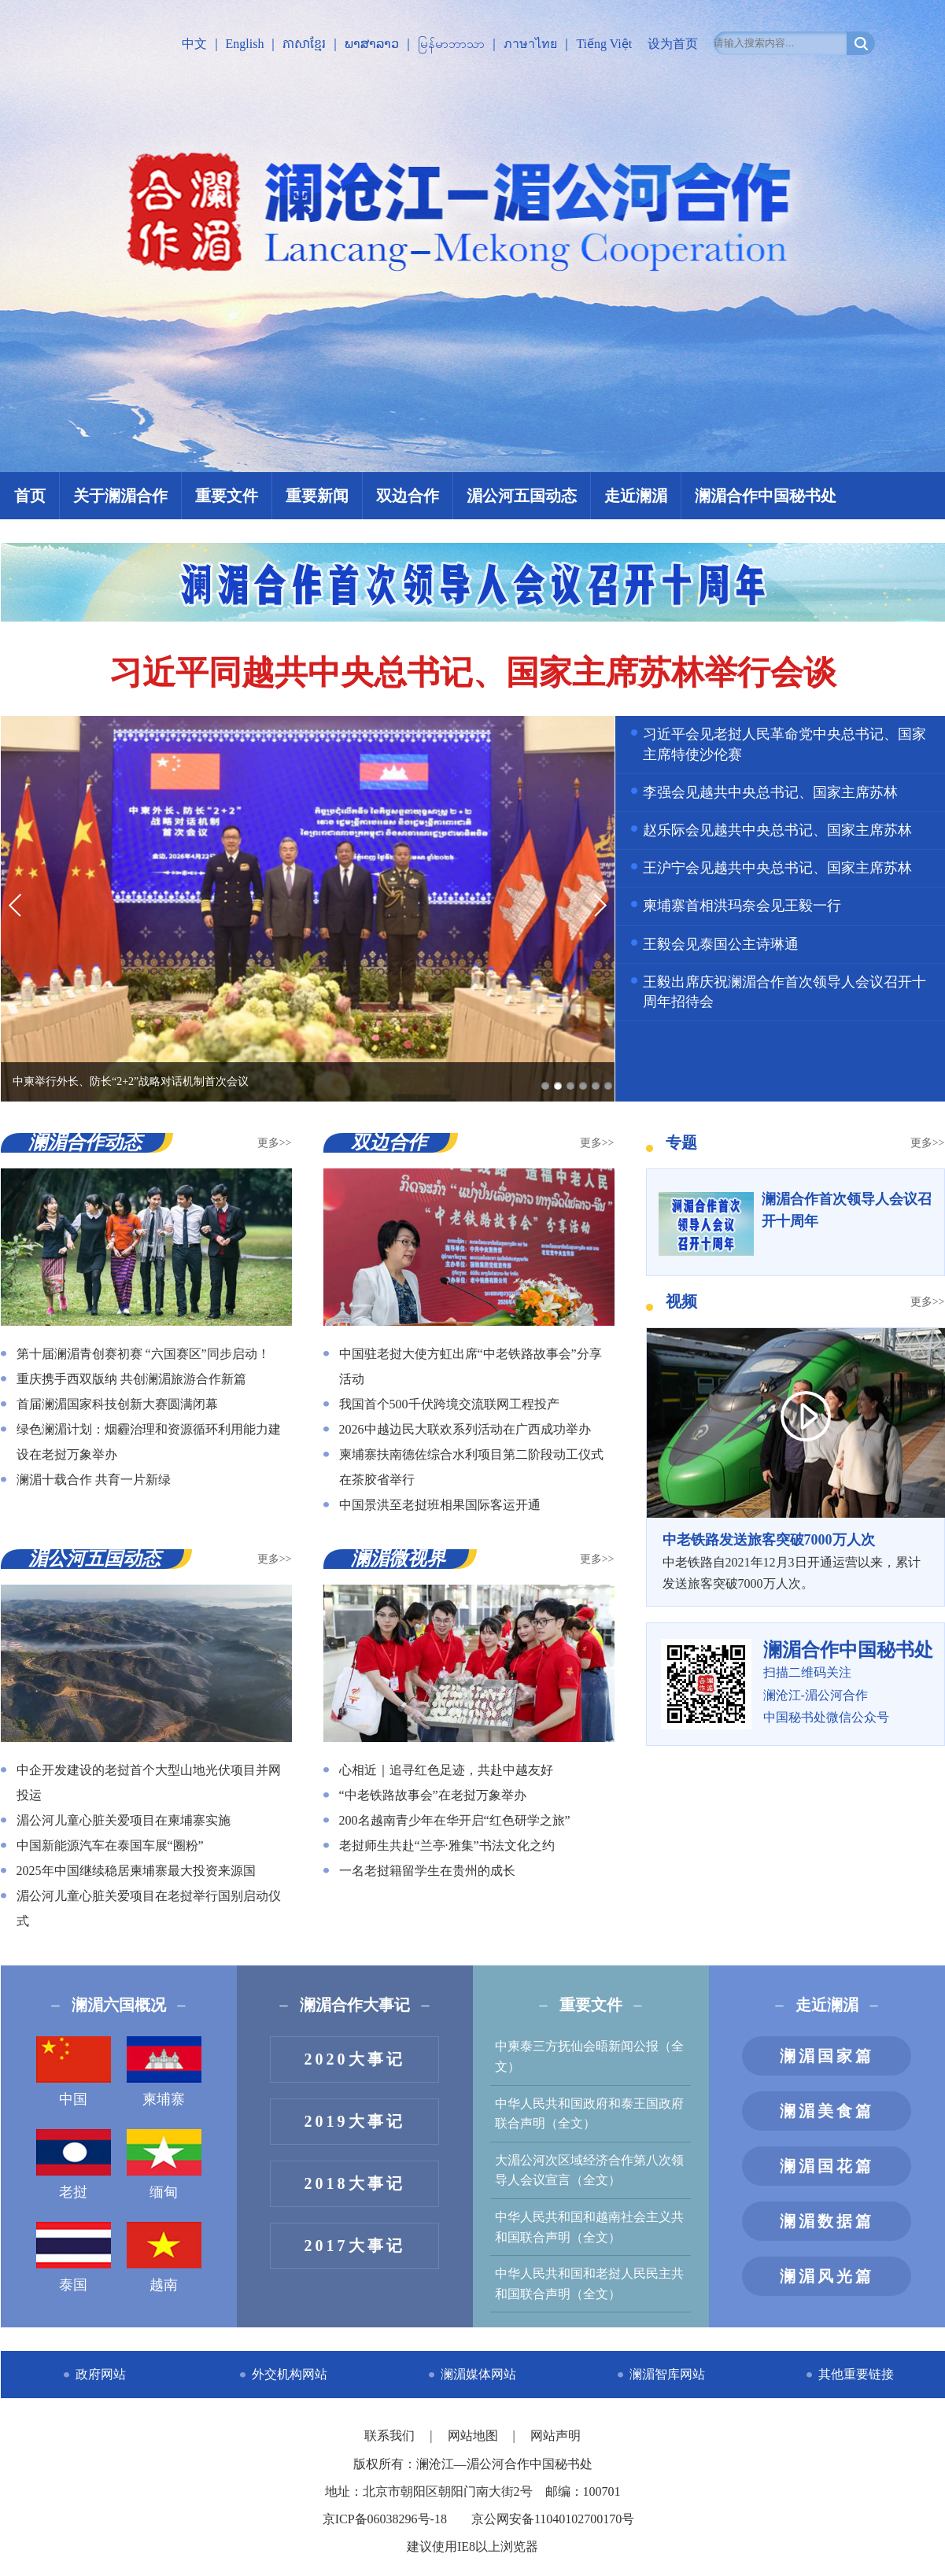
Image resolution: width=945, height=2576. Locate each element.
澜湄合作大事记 (355, 2004)
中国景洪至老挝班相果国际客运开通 (440, 1504)
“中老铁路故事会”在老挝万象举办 (432, 1795)
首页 (30, 495)
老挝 (73, 2164)
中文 (194, 43)
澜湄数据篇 (827, 2221)
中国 (73, 2071)
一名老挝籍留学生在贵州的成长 (427, 1870)
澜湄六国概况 (119, 2004)
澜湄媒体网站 (478, 2374)
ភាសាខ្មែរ (304, 43)
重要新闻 (317, 495)
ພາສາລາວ (372, 43)
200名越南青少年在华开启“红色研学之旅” (454, 1820)
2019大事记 (355, 2121)
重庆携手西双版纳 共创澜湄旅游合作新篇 (131, 1379)
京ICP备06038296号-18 (385, 2519)
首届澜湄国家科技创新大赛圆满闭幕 (117, 1404)
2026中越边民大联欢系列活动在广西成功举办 (465, 1429)
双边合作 (407, 495)
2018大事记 (355, 2183)
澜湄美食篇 (827, 2111)
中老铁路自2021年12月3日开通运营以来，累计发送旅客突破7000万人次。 (795, 1559)
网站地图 (474, 2435)
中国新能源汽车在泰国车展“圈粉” (110, 1845)
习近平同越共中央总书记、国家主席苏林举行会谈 (472, 673)
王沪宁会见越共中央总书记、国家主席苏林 (777, 868)
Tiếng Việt (604, 43)
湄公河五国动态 (522, 495)
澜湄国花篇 (827, 2166)
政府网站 (101, 2374)
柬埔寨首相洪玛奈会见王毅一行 (742, 905)
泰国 (73, 2257)
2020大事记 (355, 2059)
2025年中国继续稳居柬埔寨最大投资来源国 (136, 1870)
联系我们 (391, 2435)
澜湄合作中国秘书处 (765, 495)
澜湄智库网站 (667, 2374)
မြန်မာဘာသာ (451, 43)
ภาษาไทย (530, 43)
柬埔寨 (164, 2071)
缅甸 (164, 2164)
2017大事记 (355, 2245)
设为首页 (673, 43)
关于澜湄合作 (120, 495)
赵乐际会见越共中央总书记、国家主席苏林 (777, 830)
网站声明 (555, 2435)
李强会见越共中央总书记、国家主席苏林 (770, 792)
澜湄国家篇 (827, 2056)
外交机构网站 (289, 2374)
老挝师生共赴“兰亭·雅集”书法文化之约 (447, 1845)
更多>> (274, 1143)
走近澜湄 (635, 495)
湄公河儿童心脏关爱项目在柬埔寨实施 (124, 1820)
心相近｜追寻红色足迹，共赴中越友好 (446, 1770)
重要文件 (226, 495)
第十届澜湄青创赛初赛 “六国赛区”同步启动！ (143, 1353)
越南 (164, 2257)
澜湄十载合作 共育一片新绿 (94, 1479)
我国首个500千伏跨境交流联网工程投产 (449, 1404)
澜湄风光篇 (827, 2276)
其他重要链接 (856, 2374)
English (245, 43)
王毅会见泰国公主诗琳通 (721, 944)
